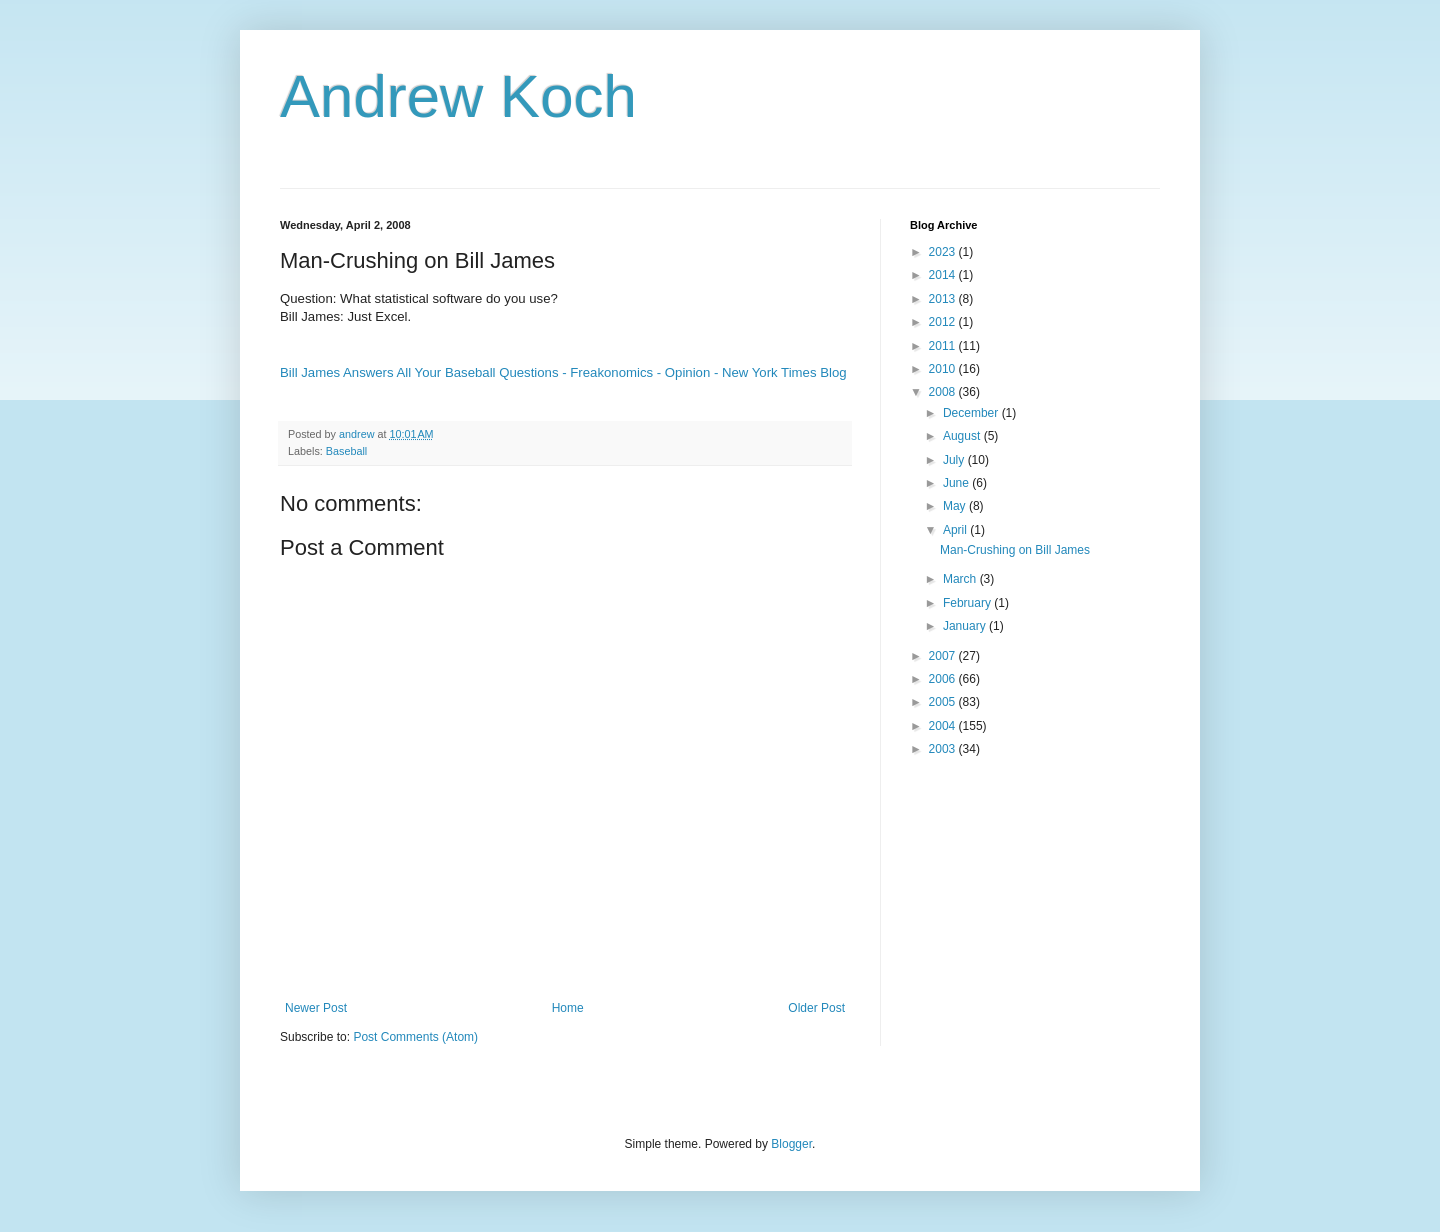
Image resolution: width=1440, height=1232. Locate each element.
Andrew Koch (458, 96)
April (956, 530)
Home (568, 1008)
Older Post (816, 1008)
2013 (944, 299)
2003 (944, 749)
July (955, 460)
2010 (944, 369)
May (956, 506)
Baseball (346, 451)
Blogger (791, 1144)
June (957, 483)
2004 (944, 726)
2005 (944, 702)
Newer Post (316, 1008)
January (966, 626)
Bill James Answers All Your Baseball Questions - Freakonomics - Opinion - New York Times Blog (563, 372)
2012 (944, 322)
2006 (944, 679)
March (961, 579)
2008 (944, 392)
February (968, 603)
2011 (944, 346)
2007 (944, 656)
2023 (944, 252)
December (972, 413)
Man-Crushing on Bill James (1015, 550)
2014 (944, 275)
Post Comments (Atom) (415, 1037)
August (963, 436)
